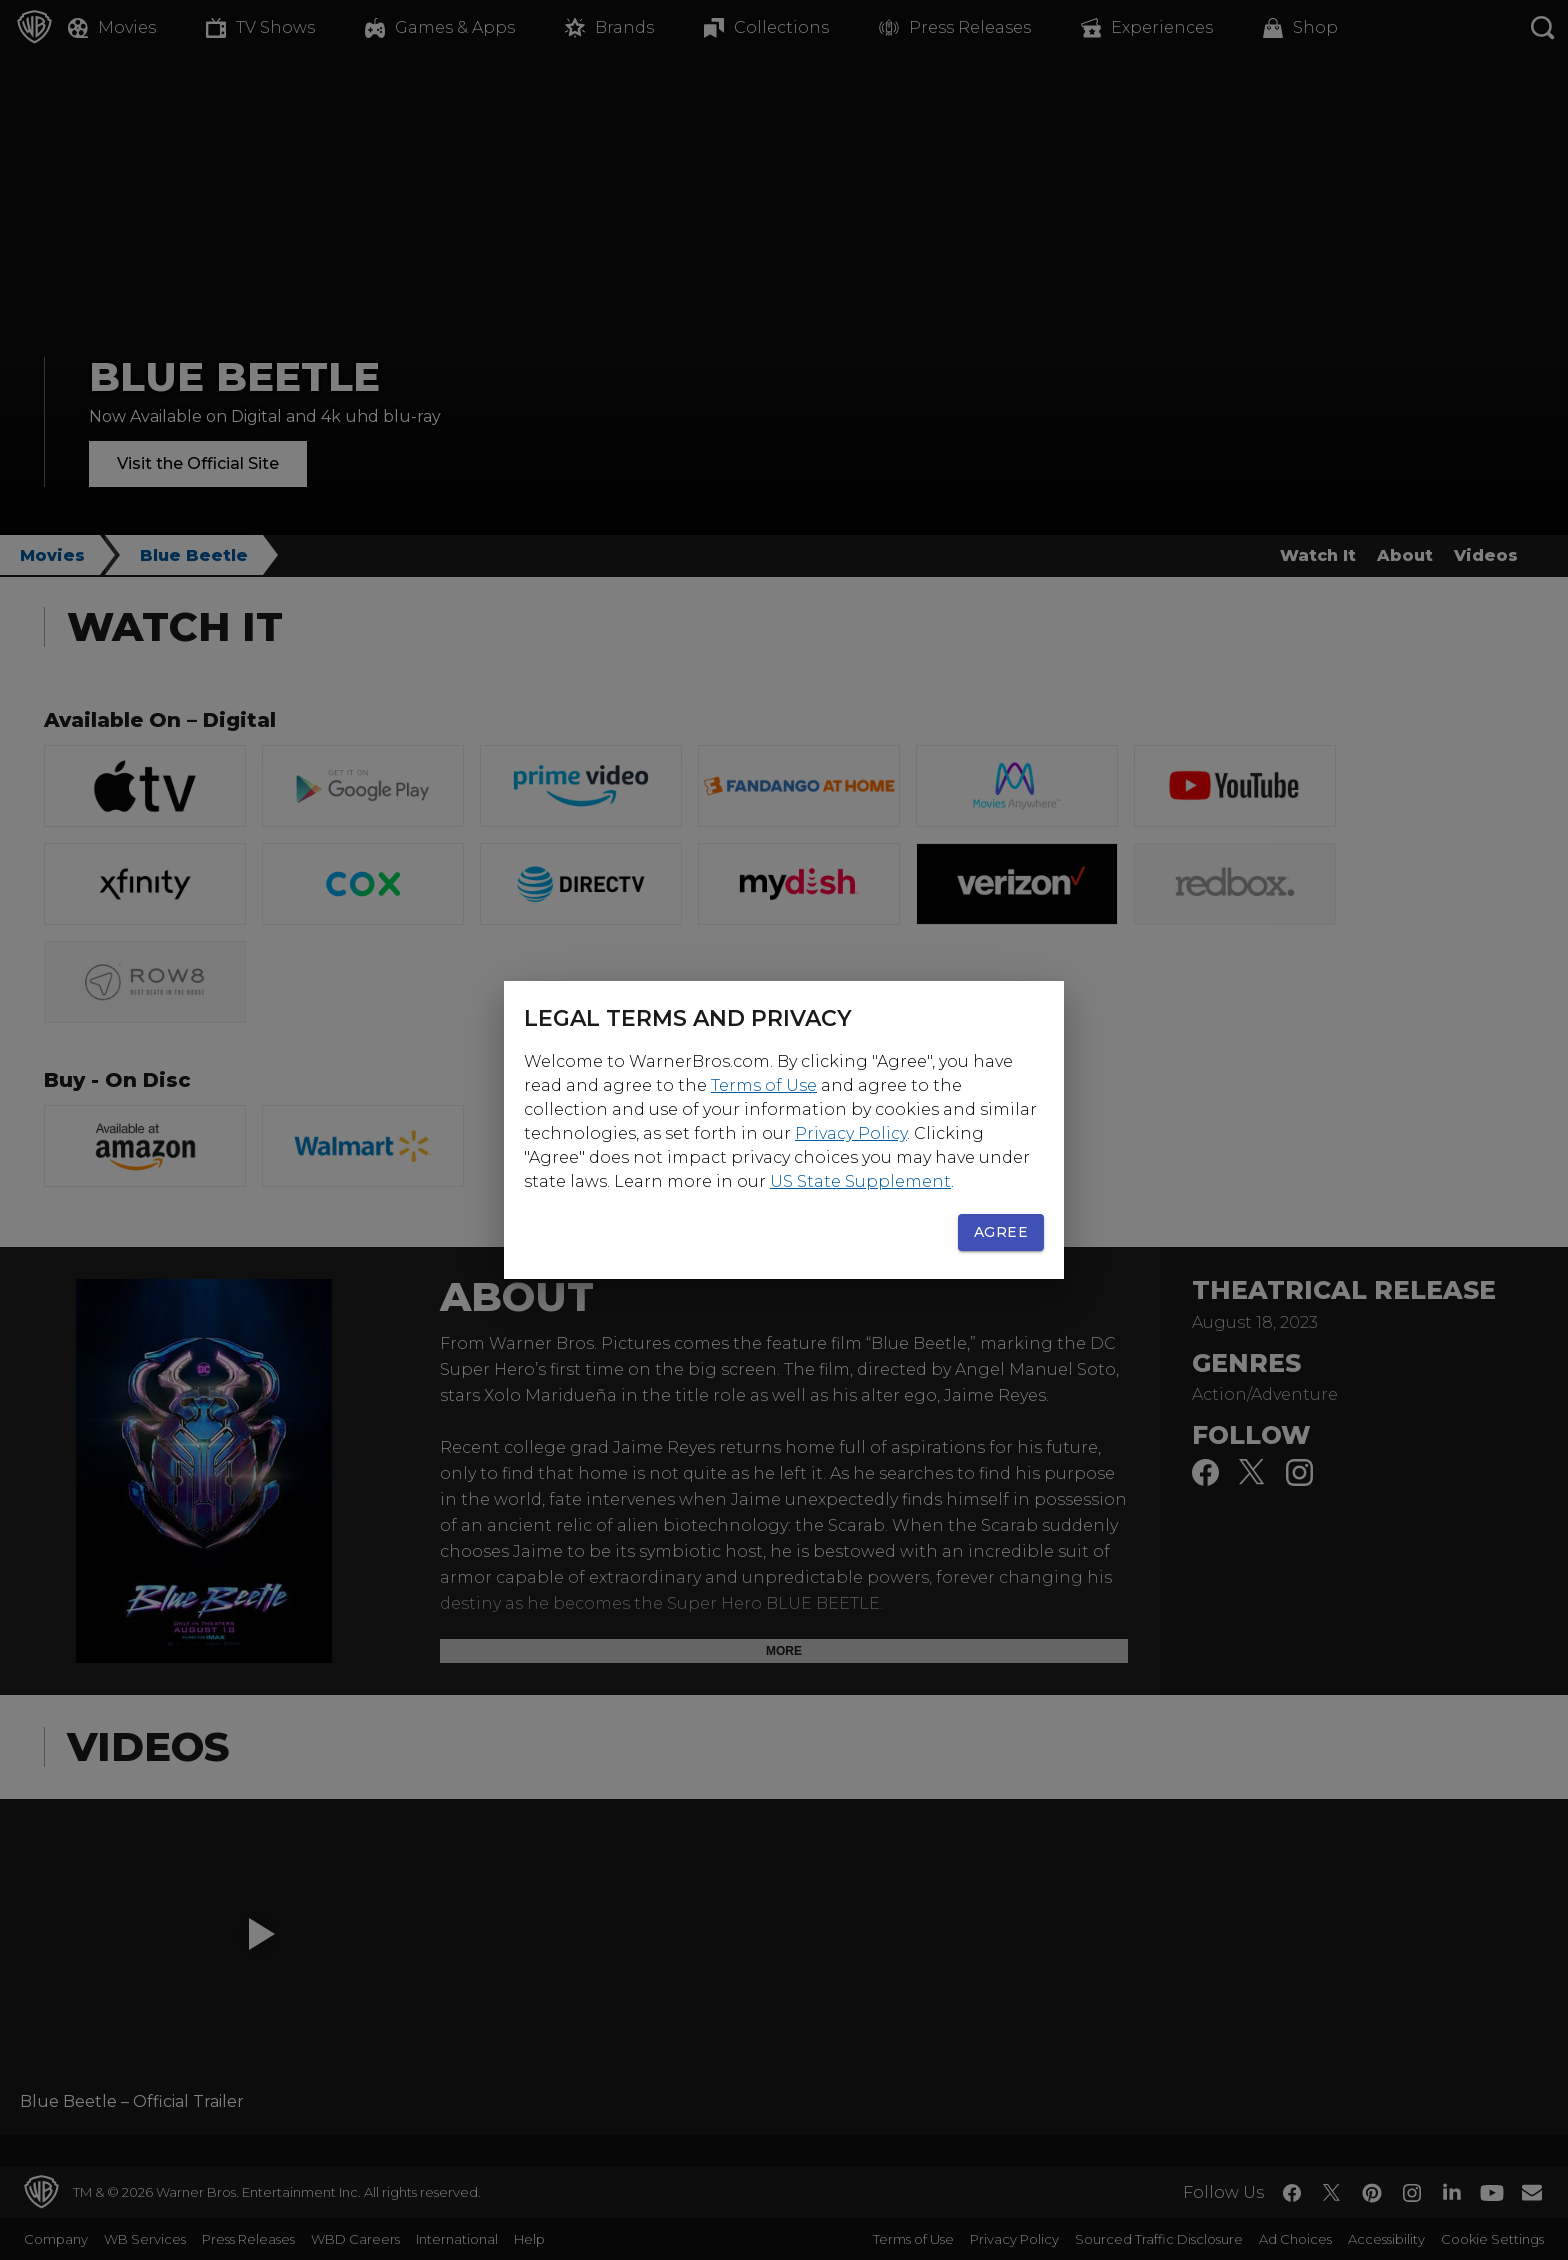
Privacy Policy (851, 1133)
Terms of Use (764, 1085)
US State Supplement (860, 1181)
